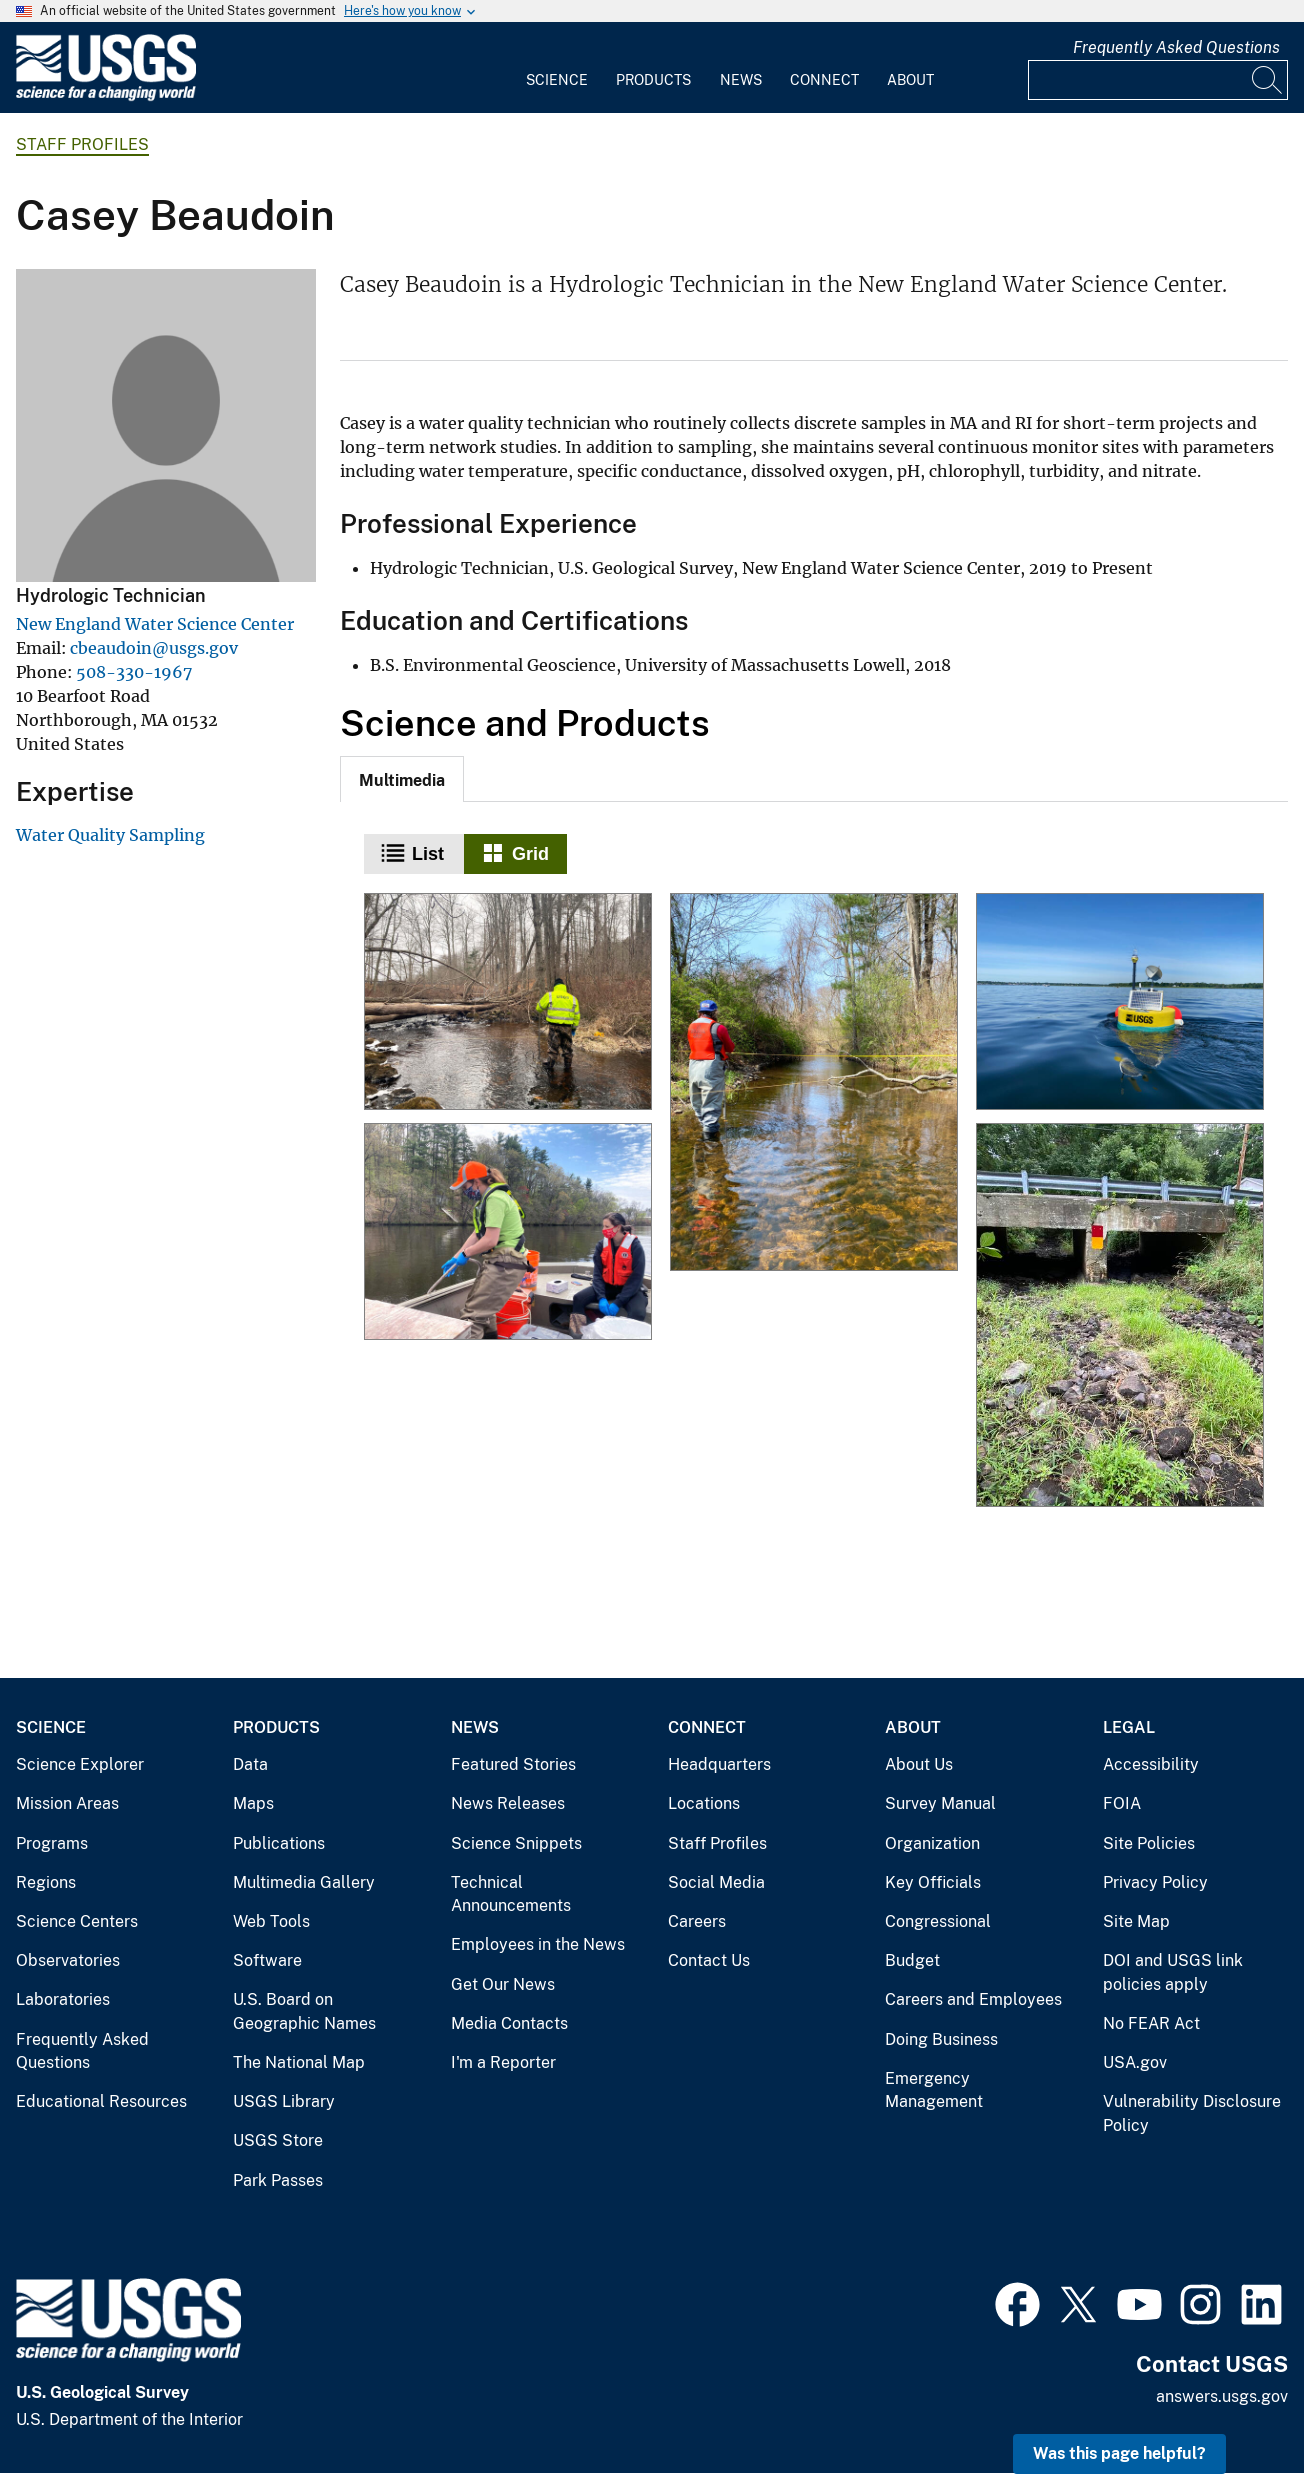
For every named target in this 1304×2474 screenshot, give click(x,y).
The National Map (299, 2062)
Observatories (68, 1960)
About (910, 80)
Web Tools (271, 1921)
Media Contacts (509, 2023)
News (741, 80)
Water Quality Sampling (110, 835)
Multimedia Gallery (304, 1882)
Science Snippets (516, 1843)
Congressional (938, 1921)
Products (653, 80)
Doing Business (941, 2039)
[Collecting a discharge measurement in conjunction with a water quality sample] (814, 1083)
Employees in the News (538, 1944)
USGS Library (284, 2101)
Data (250, 1764)
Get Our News (503, 1984)
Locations (704, 1803)
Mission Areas (67, 1803)
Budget (912, 1960)
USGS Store (278, 2140)
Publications (279, 1843)
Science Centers (77, 1921)
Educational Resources (101, 2101)
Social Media (716, 1882)
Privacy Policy (1155, 1882)
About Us (919, 1764)
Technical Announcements (511, 1894)
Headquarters (719, 1764)
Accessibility (1151, 1764)
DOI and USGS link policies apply (1173, 1972)
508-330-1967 (134, 672)
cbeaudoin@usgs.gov (154, 648)
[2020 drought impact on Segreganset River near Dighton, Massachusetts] (1120, 1316)
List (428, 854)
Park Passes (278, 2180)
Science (557, 80)
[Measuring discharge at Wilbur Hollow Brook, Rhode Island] (508, 1003)
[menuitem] (557, 68)
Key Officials (933, 1882)
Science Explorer (80, 1764)
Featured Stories (513, 1764)
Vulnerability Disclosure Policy (1192, 2113)
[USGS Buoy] (1120, 1003)
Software (267, 1960)
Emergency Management (934, 2090)
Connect (824, 80)
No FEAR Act (1151, 2023)
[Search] (1268, 80)
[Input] (1158, 80)
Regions (46, 1882)
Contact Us (709, 1960)
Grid (530, 854)
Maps (253, 1803)
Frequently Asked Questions (1176, 47)
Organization (932, 1843)
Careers (697, 1921)
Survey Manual (940, 1803)
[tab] (402, 779)
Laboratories (63, 1999)
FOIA (1122, 1803)
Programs (52, 1843)
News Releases (508, 1803)
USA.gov (1135, 2062)
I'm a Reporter (503, 2062)
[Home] (106, 96)
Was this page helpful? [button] (1119, 2453)
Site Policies (1149, 1843)
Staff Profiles (82, 144)
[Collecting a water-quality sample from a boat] (508, 1233)
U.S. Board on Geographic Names (304, 2011)
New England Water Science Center (155, 624)
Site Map (1136, 1921)
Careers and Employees (973, 1999)
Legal (1129, 1727)
